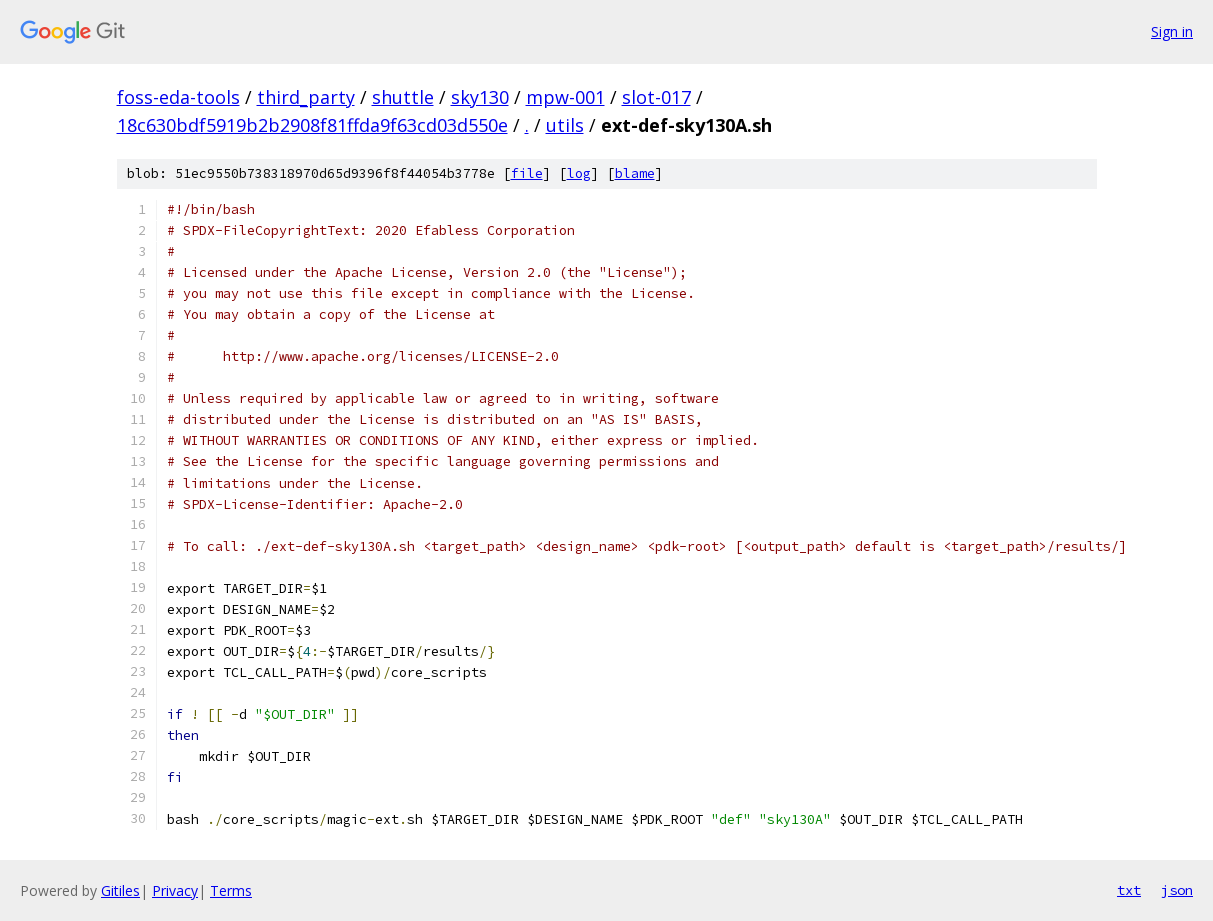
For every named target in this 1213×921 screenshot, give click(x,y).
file (527, 173)
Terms (231, 890)
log (579, 173)
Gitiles (120, 890)
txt (1129, 890)
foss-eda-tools (178, 97)
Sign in (1172, 31)
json (1177, 890)
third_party (306, 97)
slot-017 (656, 97)
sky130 (480, 97)
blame (635, 173)
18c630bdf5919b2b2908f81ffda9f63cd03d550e (312, 125)
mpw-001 (565, 97)
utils (565, 125)
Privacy (175, 890)
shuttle (403, 97)
